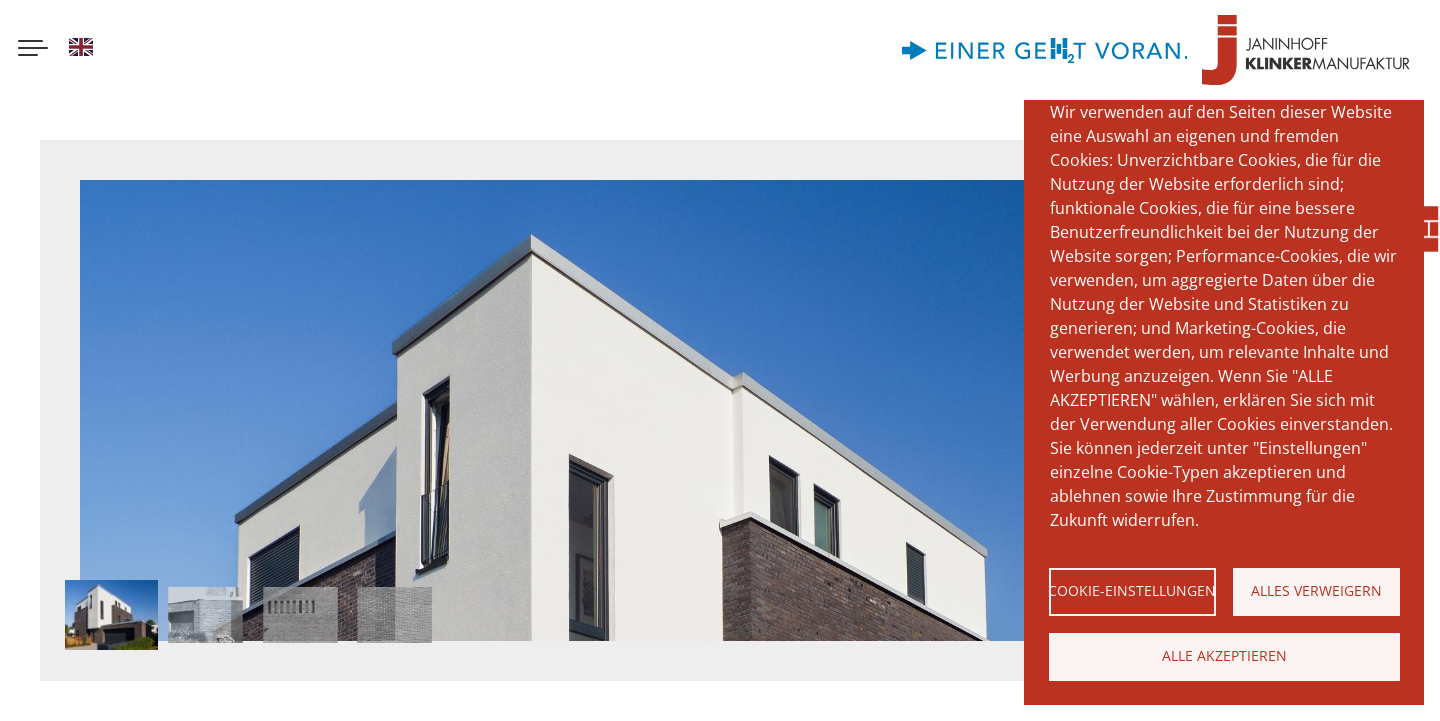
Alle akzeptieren (1224, 655)
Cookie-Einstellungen (1132, 590)
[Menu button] (33, 50)
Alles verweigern (1316, 590)
